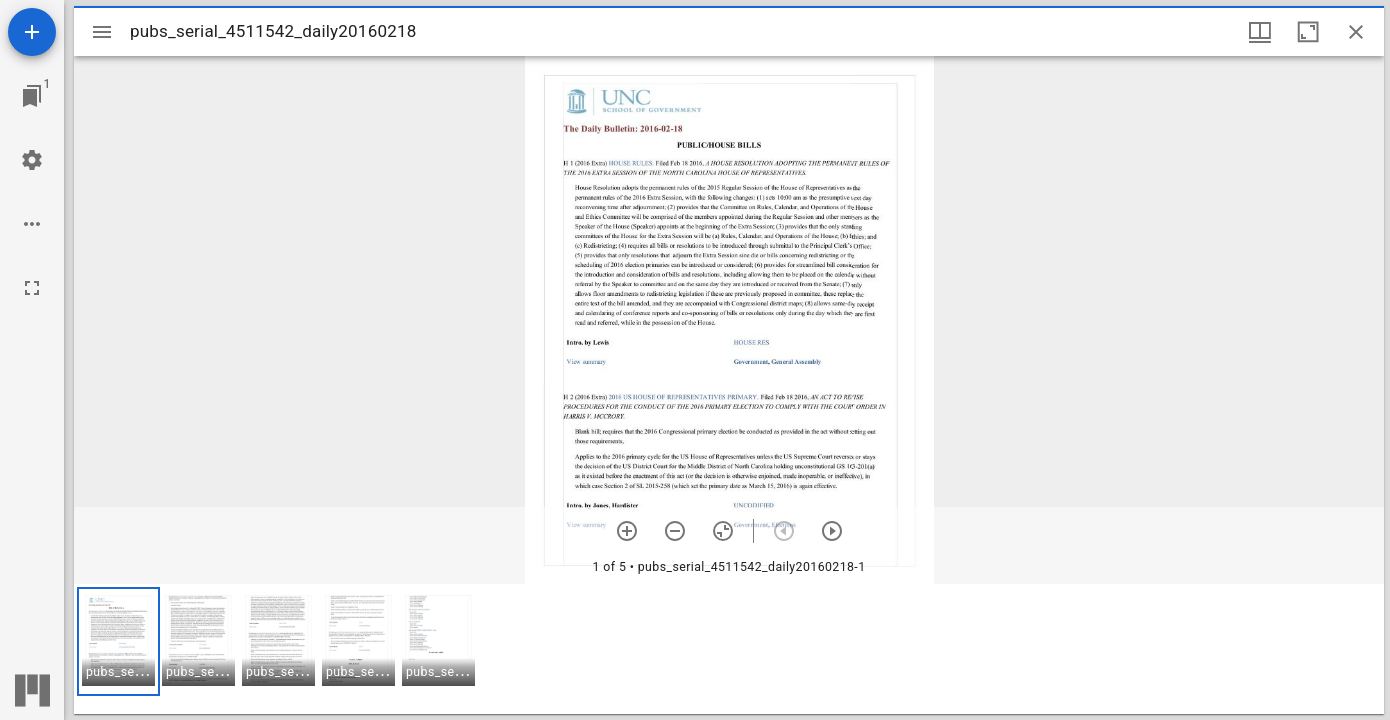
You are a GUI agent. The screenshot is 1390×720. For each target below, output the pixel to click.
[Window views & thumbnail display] (1260, 32)
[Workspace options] (32, 224)
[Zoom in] (627, 531)
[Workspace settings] (32, 160)
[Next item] (832, 531)
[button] (118, 641)
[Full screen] (32, 288)
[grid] (729, 649)
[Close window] (1356, 32)
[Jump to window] (32, 96)
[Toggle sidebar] (102, 32)
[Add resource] (32, 32)
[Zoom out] (675, 531)
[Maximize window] (1308, 32)
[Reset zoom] (723, 531)
